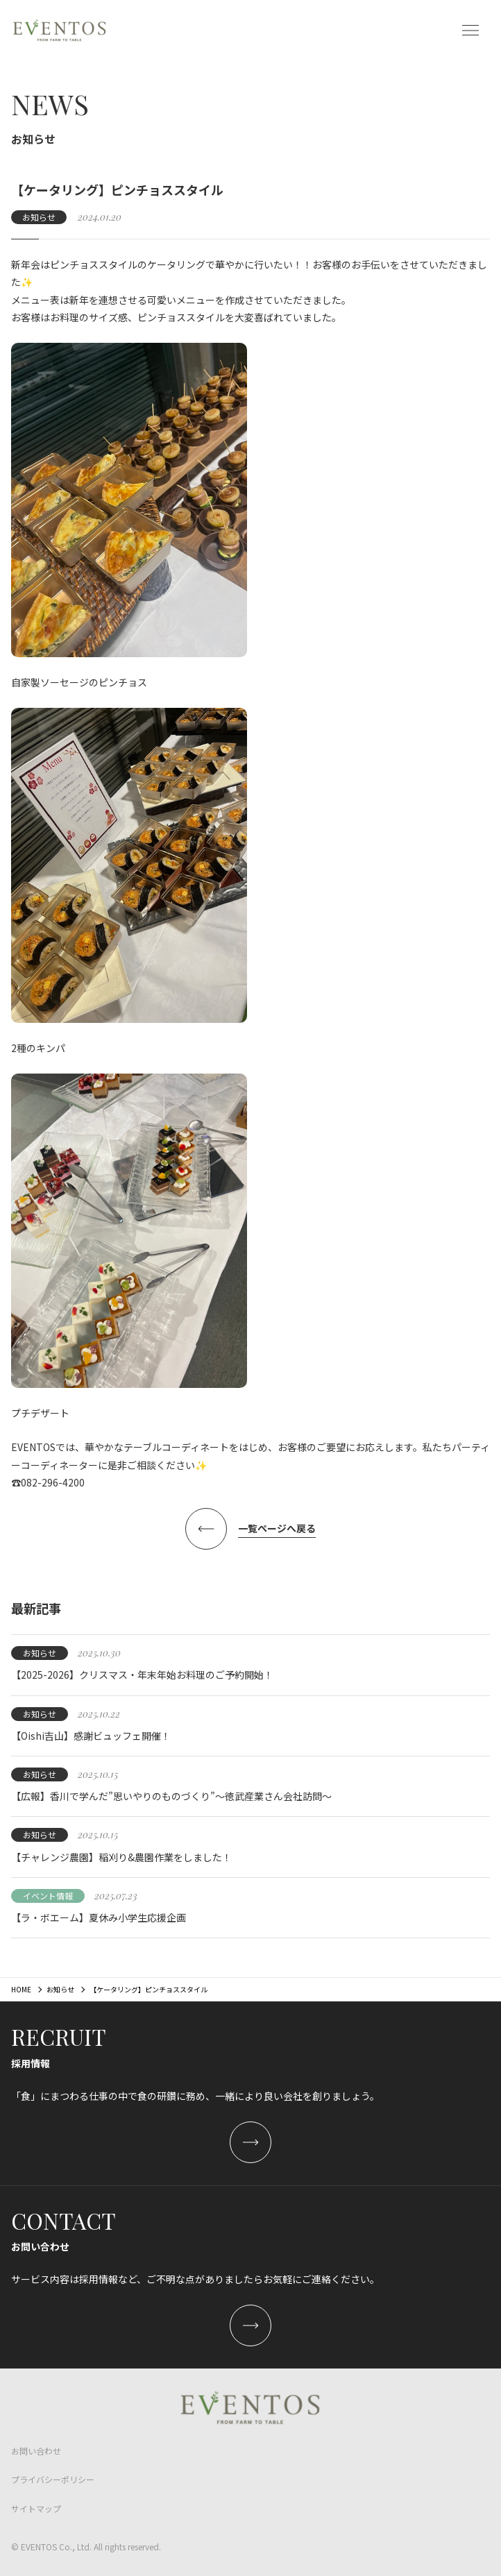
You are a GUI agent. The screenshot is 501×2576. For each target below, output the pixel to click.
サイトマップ (36, 2508)
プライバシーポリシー (52, 2479)
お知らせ (60, 1989)
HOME (21, 1989)
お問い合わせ (36, 2451)
